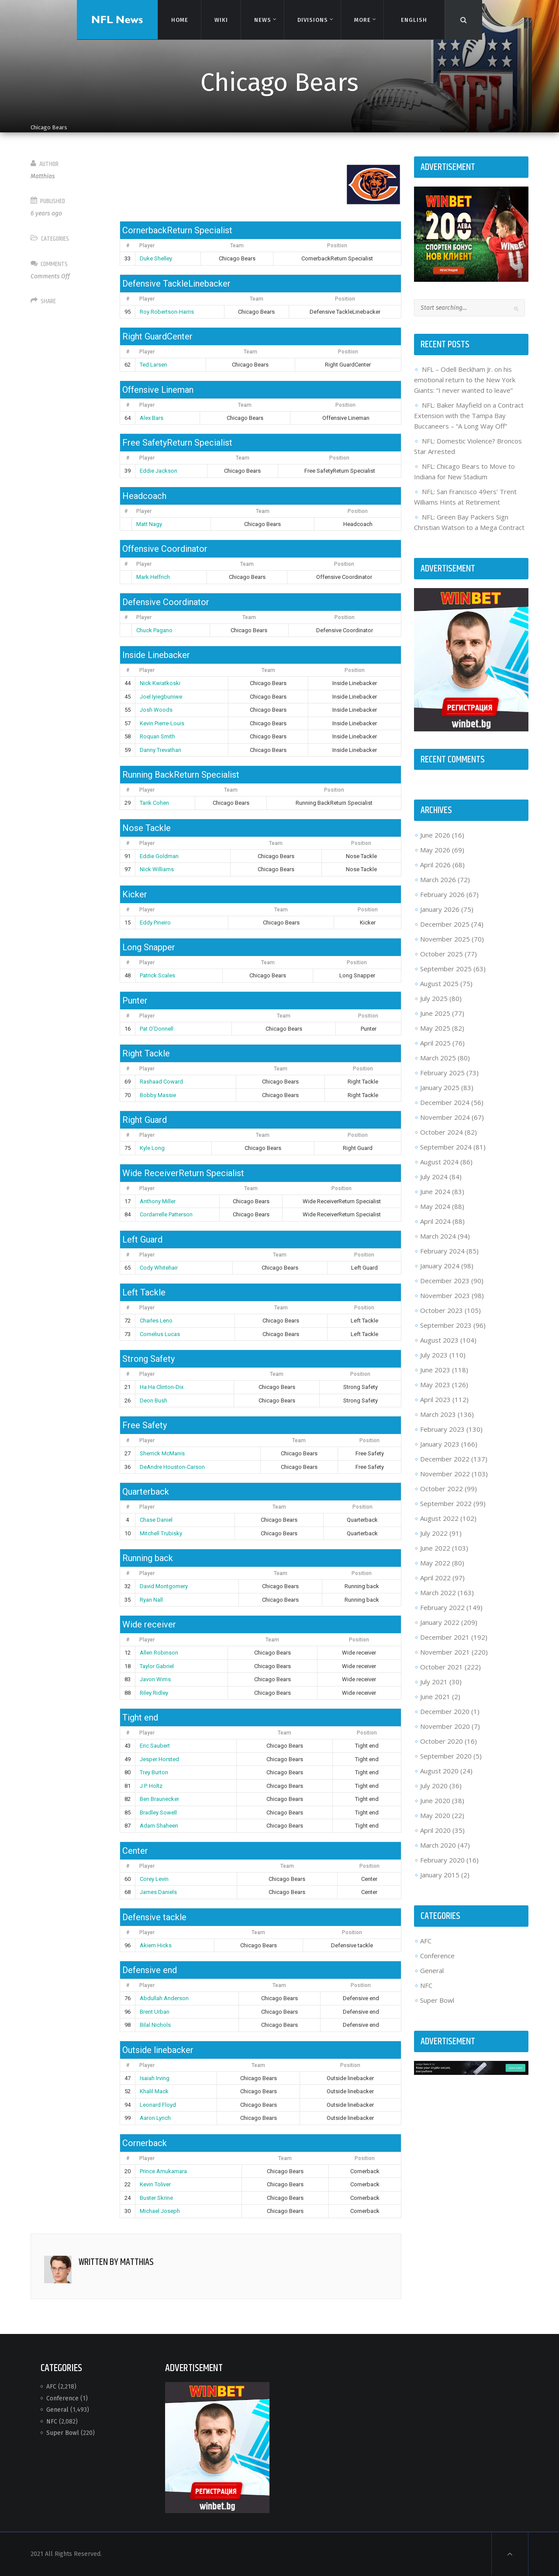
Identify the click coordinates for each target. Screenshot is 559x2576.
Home (179, 19)
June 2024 (435, 1191)
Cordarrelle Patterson (166, 1214)
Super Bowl (437, 2000)
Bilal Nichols (155, 2025)
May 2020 (435, 1815)
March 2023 (438, 1414)
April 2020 (435, 1830)
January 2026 (439, 909)
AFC (425, 1940)
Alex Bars (151, 418)
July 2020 (434, 1785)
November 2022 (445, 1473)
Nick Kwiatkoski (160, 683)
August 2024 (439, 1161)
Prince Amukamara (163, 2171)
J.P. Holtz (151, 1786)
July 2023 (434, 1354)
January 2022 (439, 1622)
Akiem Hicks (156, 1945)
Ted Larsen (153, 364)
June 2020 (435, 1800)
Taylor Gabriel (157, 1666)
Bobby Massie (158, 1095)
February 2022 (442, 1607)
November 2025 (445, 939)
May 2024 (435, 1206)
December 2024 (444, 1102)
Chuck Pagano (154, 630)
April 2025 (435, 1043)
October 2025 (441, 953)
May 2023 (435, 1384)
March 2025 (438, 1057)
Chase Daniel (156, 1520)
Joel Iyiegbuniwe (161, 696)
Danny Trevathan (160, 750)
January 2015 (439, 1874)
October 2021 (441, 1666)
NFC (426, 1985)
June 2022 (435, 1548)
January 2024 (439, 1265)
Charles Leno (156, 1320)
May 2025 (435, 1028)
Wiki (220, 19)
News (262, 19)
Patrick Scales (157, 975)
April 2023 (435, 1399)
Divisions (312, 19)
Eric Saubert (155, 1745)
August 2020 (439, 1770)
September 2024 (446, 1147)
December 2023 (444, 1280)
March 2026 (438, 879)
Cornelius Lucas (160, 1334)
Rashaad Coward (161, 1081)
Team (237, 245)
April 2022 (435, 1577)
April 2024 (435, 1221)
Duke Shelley (156, 258)
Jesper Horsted (159, 1759)
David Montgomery (164, 1586)
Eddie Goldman (159, 856)
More (362, 19)
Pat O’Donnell (156, 1028)
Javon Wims (155, 1679)
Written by (116, 2262)
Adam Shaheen (159, 1825)
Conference (437, 1955)
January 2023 (439, 1444)
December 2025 (444, 924)
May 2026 (435, 849)
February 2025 (442, 1072)
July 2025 (434, 998)
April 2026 (435, 864)
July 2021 (434, 1681)
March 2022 (438, 1592)
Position (337, 245)
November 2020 (445, 1726)
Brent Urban (154, 2011)
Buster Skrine (156, 2198)
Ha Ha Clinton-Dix (161, 1387)
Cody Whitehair (159, 1267)
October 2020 (441, 1741)
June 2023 (435, 1369)
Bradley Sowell (158, 1812)
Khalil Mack (154, 2091)
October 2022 (441, 1488)
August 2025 (439, 983)
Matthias (43, 176)
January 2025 (439, 1087)
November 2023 (445, 1295)
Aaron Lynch (155, 2118)
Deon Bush (153, 1400)
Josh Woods (156, 709)
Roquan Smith (157, 736)
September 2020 (446, 1756)
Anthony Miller (158, 1201)
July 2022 (434, 1533)
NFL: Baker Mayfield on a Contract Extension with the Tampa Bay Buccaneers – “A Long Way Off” (469, 415)
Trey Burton (154, 1772)
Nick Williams (157, 869)
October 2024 (441, 1132)
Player (147, 245)
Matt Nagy (149, 524)
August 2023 (439, 1340)
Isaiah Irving (154, 2078)
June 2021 (435, 1696)
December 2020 (444, 1711)
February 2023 (442, 1429)
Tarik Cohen (154, 803)
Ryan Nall (151, 1599)
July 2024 (434, 1176)
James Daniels (158, 1892)
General (432, 1970)
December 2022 (444, 1458)
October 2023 (441, 1310)
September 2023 (446, 1325)
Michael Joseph (160, 2211)
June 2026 (435, 835)
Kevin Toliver (155, 2184)
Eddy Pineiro (155, 922)
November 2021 (445, 1652)
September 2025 (446, 968)
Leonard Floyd (158, 2105)
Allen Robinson (159, 1652)
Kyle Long (152, 1148)
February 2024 (442, 1250)
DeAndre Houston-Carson (172, 1467)
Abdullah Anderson (164, 1998)
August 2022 (439, 1518)
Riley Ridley (154, 1693)
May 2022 (435, 1562)
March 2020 (438, 1845)
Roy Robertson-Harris (167, 311)
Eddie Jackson (158, 470)
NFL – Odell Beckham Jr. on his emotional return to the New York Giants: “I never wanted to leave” (464, 380)
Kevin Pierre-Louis (162, 723)
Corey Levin (154, 1879)
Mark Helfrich (153, 577)
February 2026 (442, 894)
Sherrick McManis (162, 1453)
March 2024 (438, 1236)
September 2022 (446, 1503)
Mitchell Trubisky (161, 1533)
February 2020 (442, 1860)
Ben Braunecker (159, 1799)
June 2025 (435, 1013)
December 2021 (444, 1637)
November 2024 (445, 1117)
